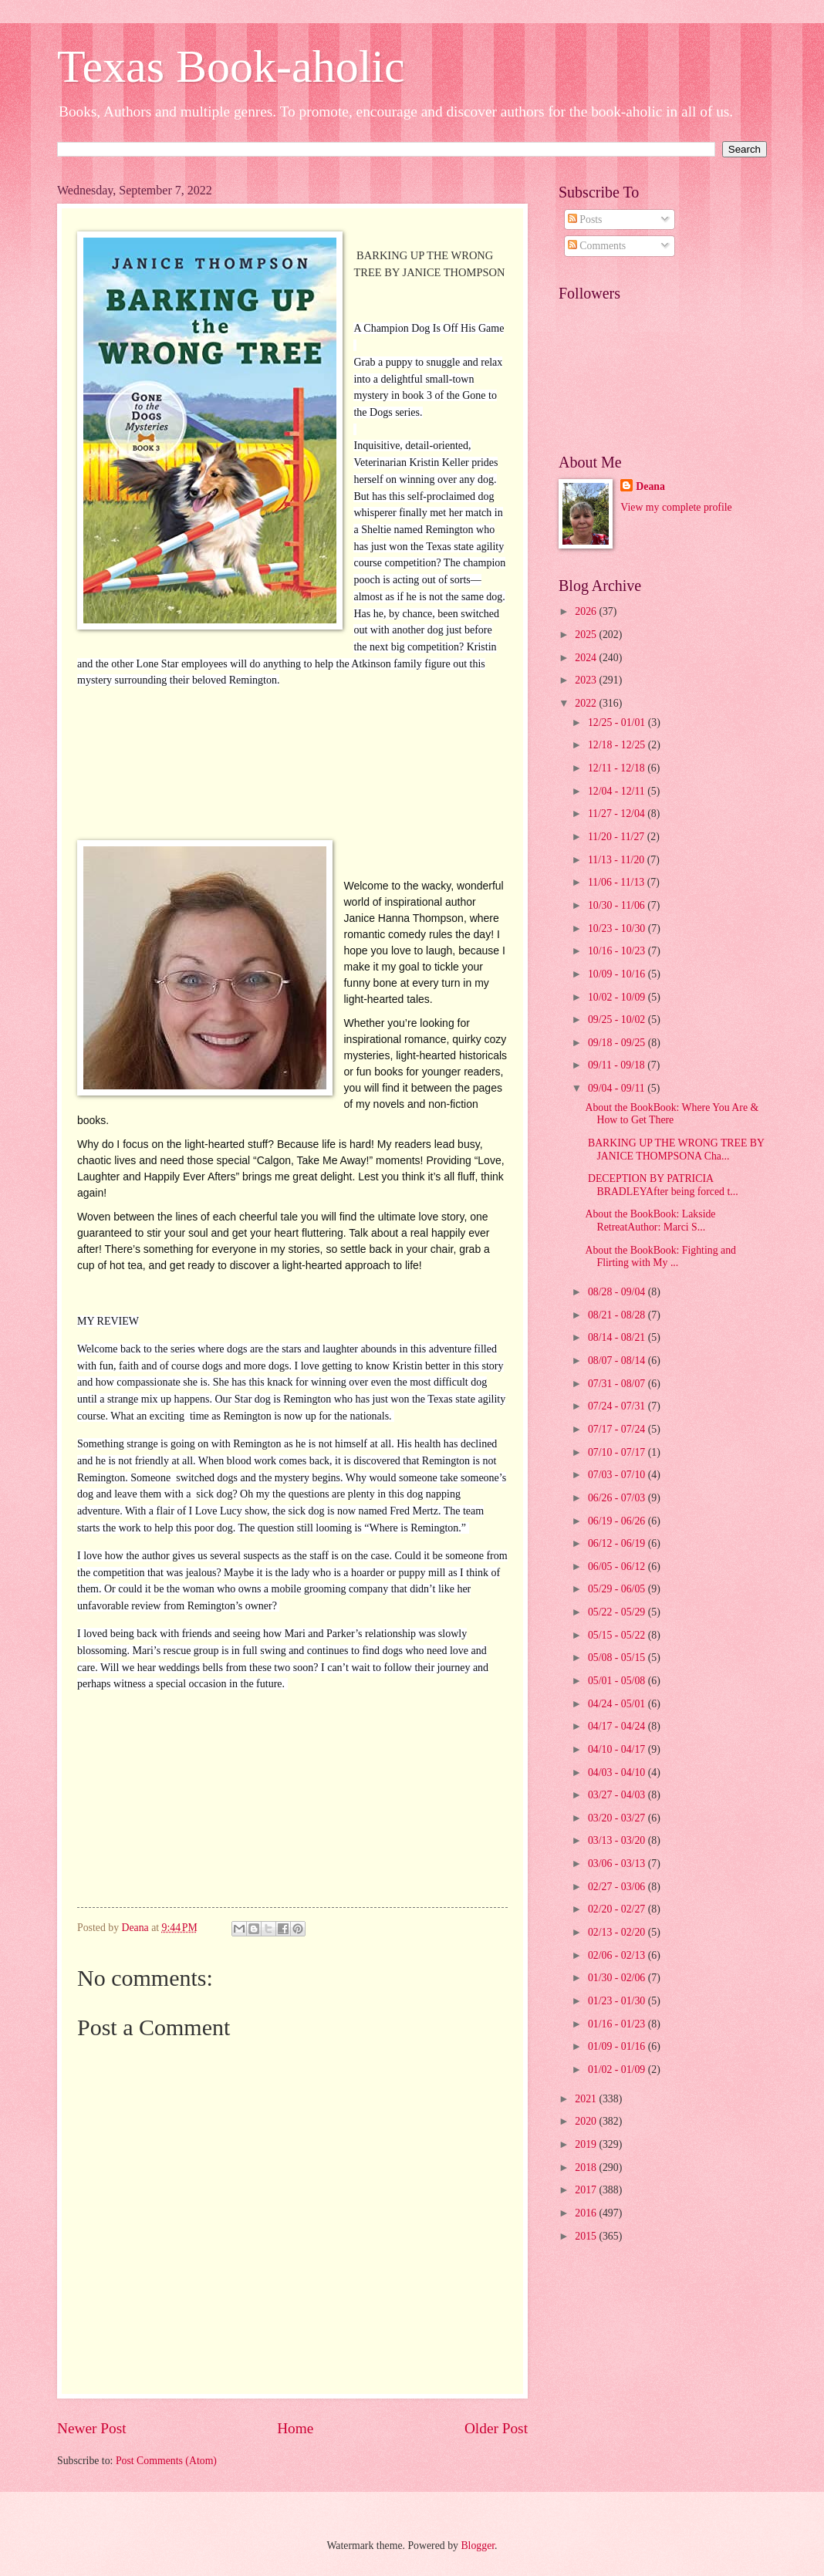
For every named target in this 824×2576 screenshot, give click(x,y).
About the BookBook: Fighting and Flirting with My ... (660, 1256)
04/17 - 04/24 (618, 1726)
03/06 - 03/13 (618, 1863)
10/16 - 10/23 (618, 951)
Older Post (496, 2428)
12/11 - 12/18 (617, 768)
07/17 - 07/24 (618, 1429)
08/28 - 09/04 (618, 1292)
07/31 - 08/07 (618, 1383)
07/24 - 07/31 (618, 1406)
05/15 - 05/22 (618, 1635)
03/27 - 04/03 (618, 1795)
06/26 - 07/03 (618, 1498)
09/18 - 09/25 (618, 1042)
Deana (650, 486)
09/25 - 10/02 (618, 1019)
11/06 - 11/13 (617, 882)
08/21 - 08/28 (618, 1315)
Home (295, 2428)
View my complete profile (675, 507)
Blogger (478, 2545)
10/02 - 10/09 (618, 997)
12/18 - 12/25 (618, 745)
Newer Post (92, 2428)
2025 (587, 634)
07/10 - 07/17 (618, 1452)
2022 (587, 703)
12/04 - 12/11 (617, 791)
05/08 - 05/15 (618, 1657)
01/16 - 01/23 (618, 2024)
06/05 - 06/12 (618, 1566)
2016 (587, 2213)
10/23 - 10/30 (618, 928)
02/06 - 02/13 (618, 1955)
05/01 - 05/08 (618, 1680)
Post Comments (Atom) (166, 2460)
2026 (587, 611)
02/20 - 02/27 (618, 1909)
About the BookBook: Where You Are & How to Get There (671, 1114)
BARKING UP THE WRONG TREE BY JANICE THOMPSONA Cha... (674, 1149)
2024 (587, 657)
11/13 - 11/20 (617, 860)
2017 (587, 2190)
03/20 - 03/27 (618, 1818)
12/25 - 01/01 (618, 722)
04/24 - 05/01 (618, 1704)
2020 (587, 2121)
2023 (587, 680)
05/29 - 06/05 (618, 1589)
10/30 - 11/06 (617, 905)
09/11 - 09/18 (617, 1065)
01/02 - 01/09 (618, 2069)
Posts (585, 219)
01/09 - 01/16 (618, 2046)
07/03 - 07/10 (618, 1474)
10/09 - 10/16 (618, 974)
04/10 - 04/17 (618, 1749)
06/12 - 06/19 (618, 1543)
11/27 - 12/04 (617, 813)
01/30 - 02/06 (618, 1977)
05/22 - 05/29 (618, 1612)
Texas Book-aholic (231, 66)
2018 (587, 2167)
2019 (587, 2144)
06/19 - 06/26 (618, 1521)
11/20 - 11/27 (617, 836)
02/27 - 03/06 (618, 1886)
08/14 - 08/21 (618, 1337)
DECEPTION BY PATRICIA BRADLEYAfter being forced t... (661, 1185)
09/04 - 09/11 (617, 1088)
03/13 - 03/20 (618, 1840)
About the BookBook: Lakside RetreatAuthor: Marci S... (650, 1220)
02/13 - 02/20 (618, 1932)
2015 (587, 2236)
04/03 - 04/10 (618, 1772)
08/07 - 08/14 (618, 1360)
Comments (597, 246)
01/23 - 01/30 (618, 2001)
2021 (587, 2099)
